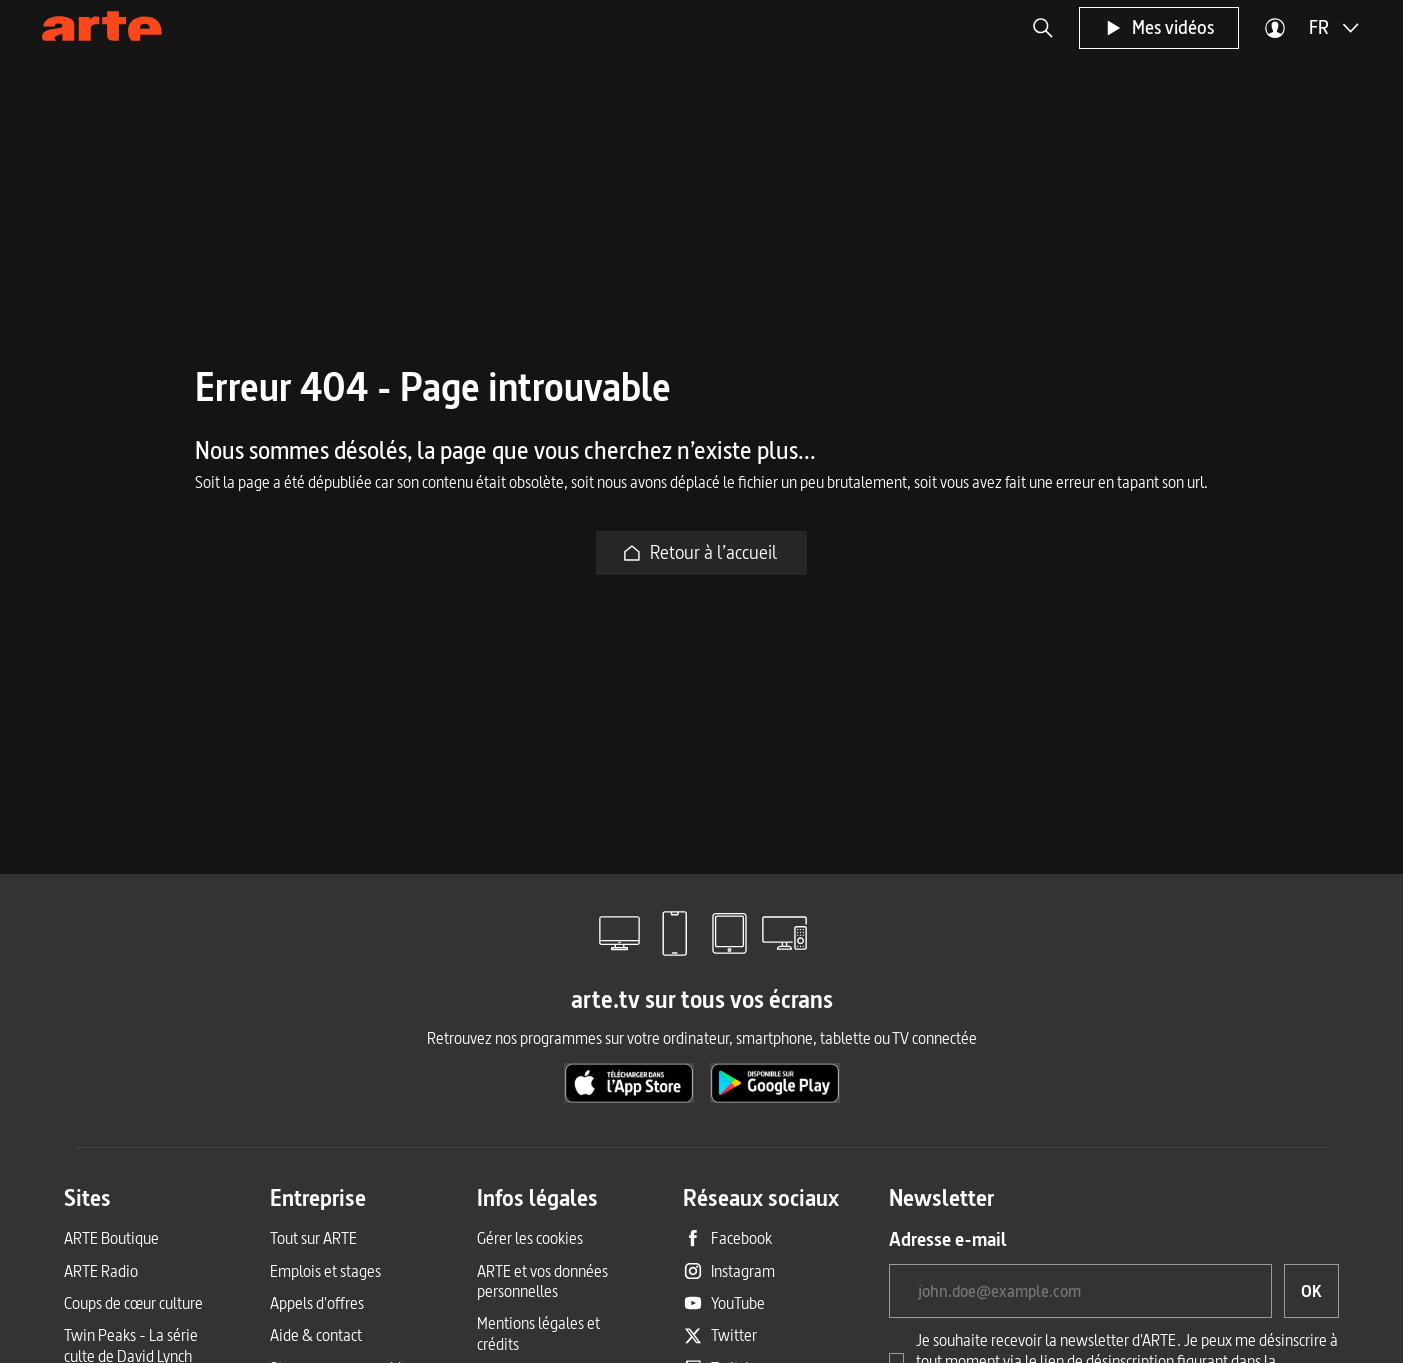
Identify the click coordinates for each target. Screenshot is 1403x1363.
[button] (1043, 28)
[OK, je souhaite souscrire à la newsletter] (1311, 1291)
